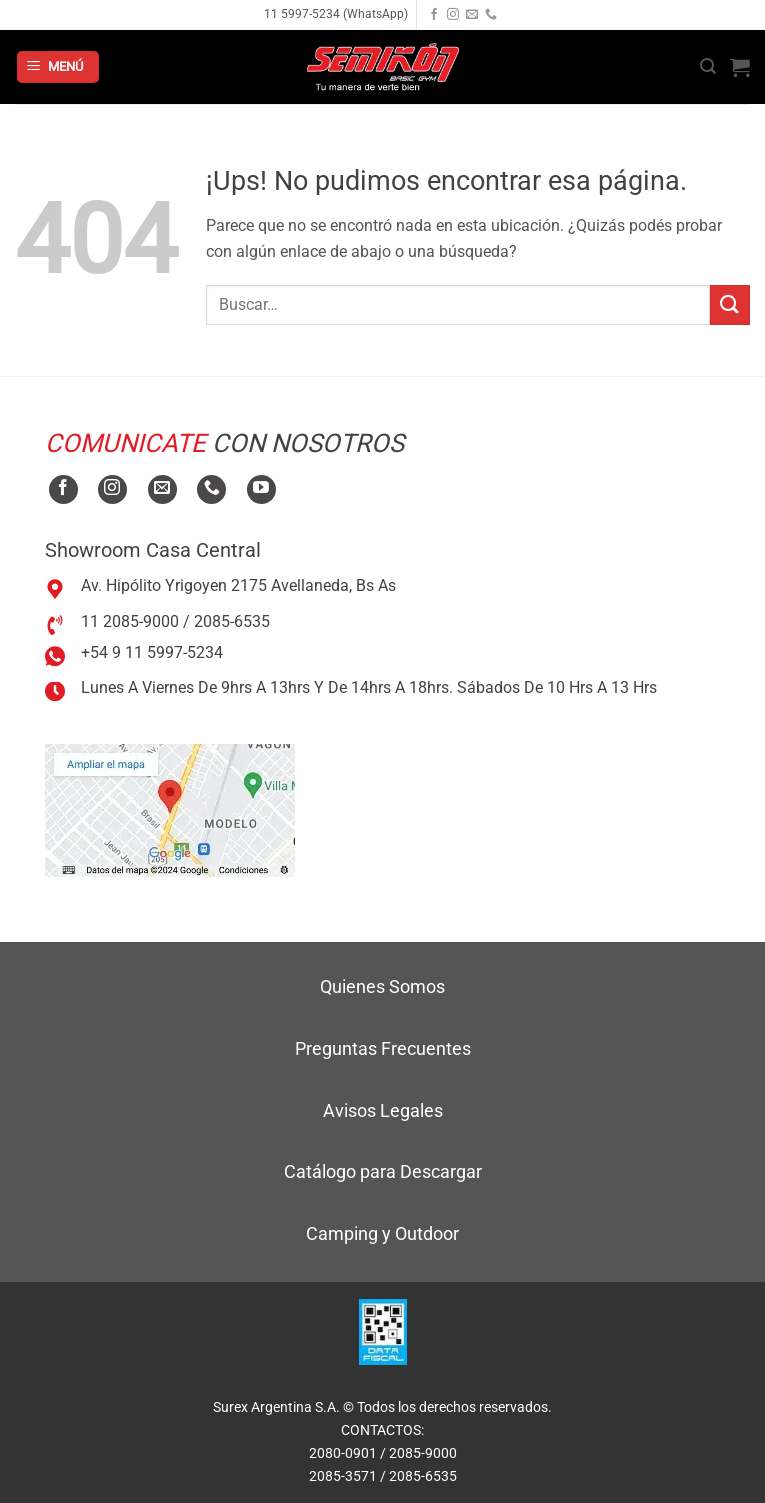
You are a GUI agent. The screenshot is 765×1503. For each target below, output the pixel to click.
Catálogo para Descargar (383, 1171)
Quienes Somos (382, 986)
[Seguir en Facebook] (434, 15)
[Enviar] (730, 304)
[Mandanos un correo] (472, 15)
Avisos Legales (383, 1110)
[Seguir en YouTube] (261, 489)
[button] (58, 67)
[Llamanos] (491, 15)
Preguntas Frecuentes (383, 1048)
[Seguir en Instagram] (453, 15)
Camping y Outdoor (382, 1233)
